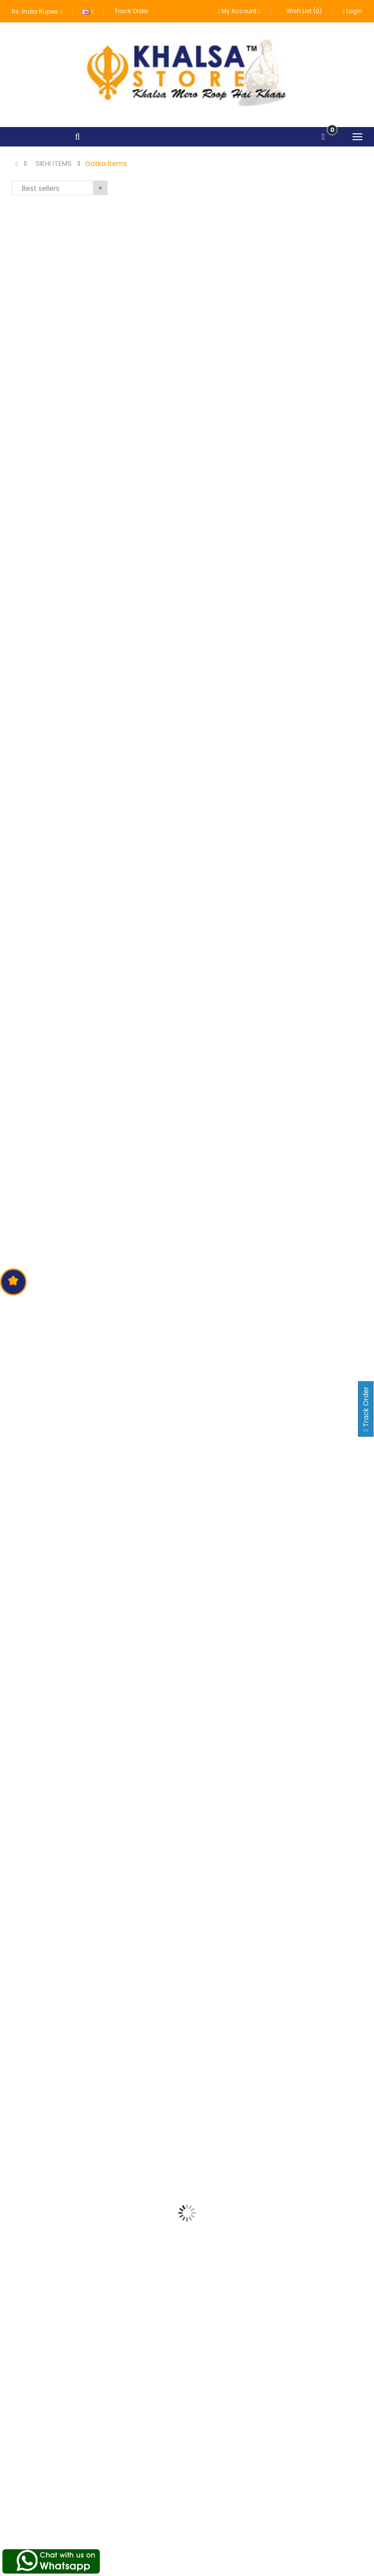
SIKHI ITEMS (54, 163)
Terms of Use (156, 2501)
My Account (275, 2483)
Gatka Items (106, 163)
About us (148, 2483)
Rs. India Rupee (37, 11)
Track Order (131, 11)
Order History (277, 2501)
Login (352, 11)
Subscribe (336, 2397)
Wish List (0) (301, 11)
